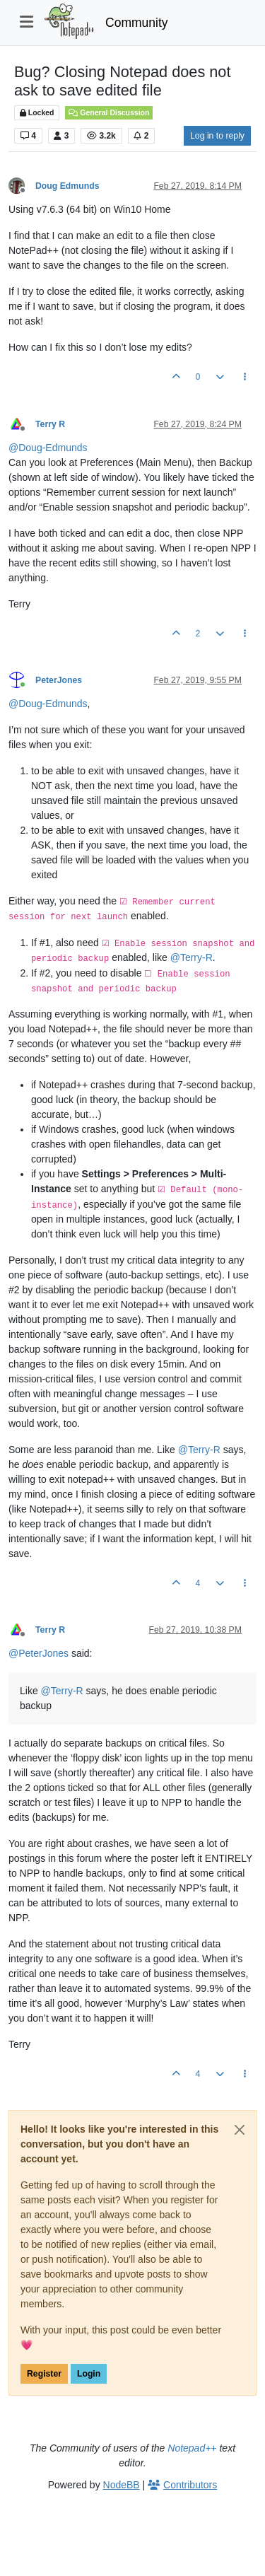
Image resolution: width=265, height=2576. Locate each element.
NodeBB (121, 2484)
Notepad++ (191, 2448)
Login (88, 2374)
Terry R (50, 424)
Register (44, 2374)
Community (136, 23)
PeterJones (58, 680)
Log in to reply (217, 136)
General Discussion (109, 112)
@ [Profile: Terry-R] (191, 957)
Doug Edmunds (67, 186)
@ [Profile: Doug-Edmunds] (48, 447)
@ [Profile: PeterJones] (38, 1653)
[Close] (239, 2130)
